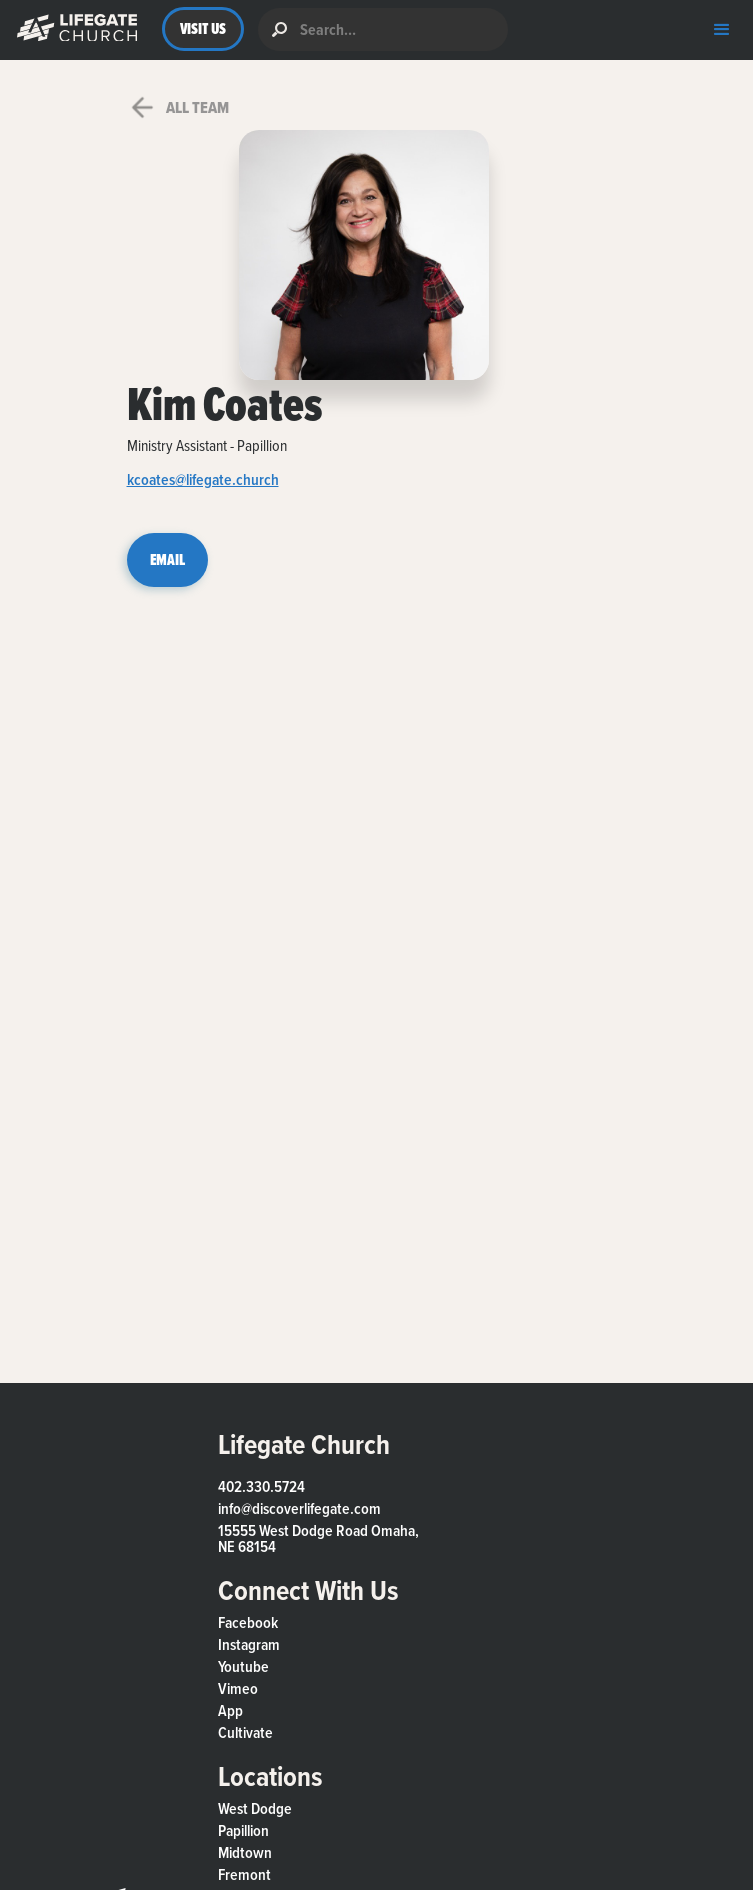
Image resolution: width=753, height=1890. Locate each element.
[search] (383, 29)
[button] (72, 29)
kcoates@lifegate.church (203, 481)
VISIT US (203, 28)
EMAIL (167, 559)
